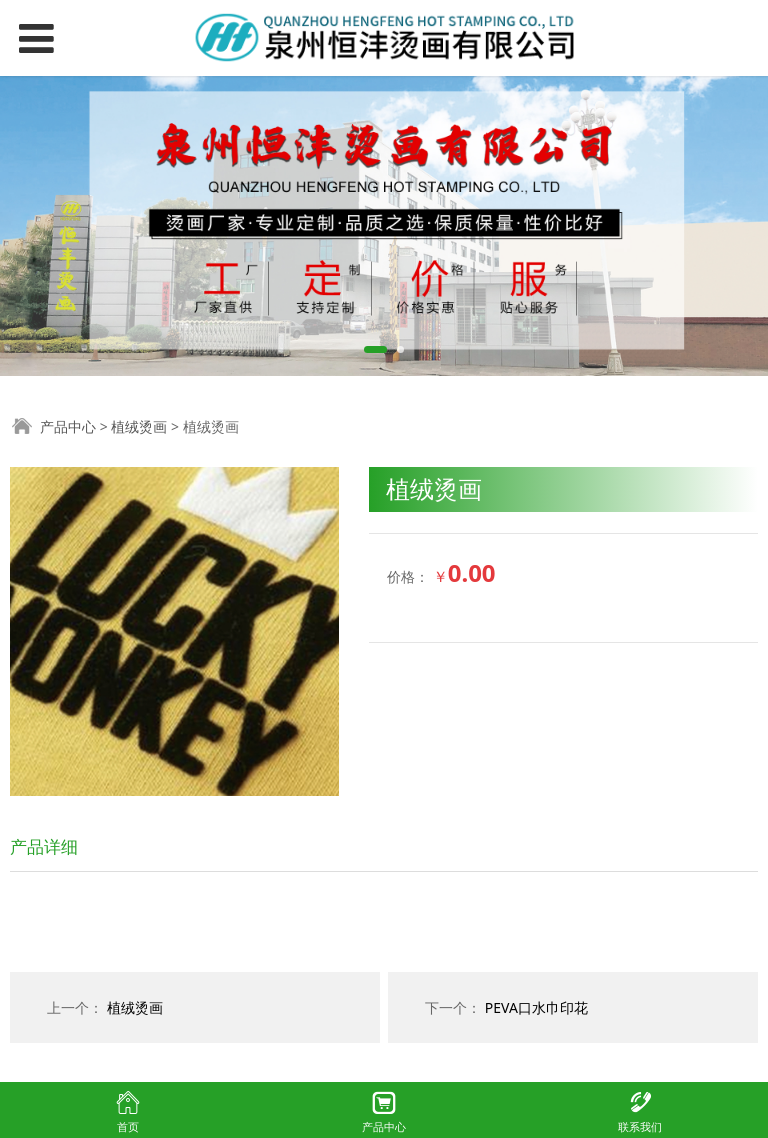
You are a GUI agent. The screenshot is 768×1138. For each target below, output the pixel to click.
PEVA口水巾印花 (536, 1007)
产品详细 (44, 846)
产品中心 (68, 426)
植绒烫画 (139, 426)
